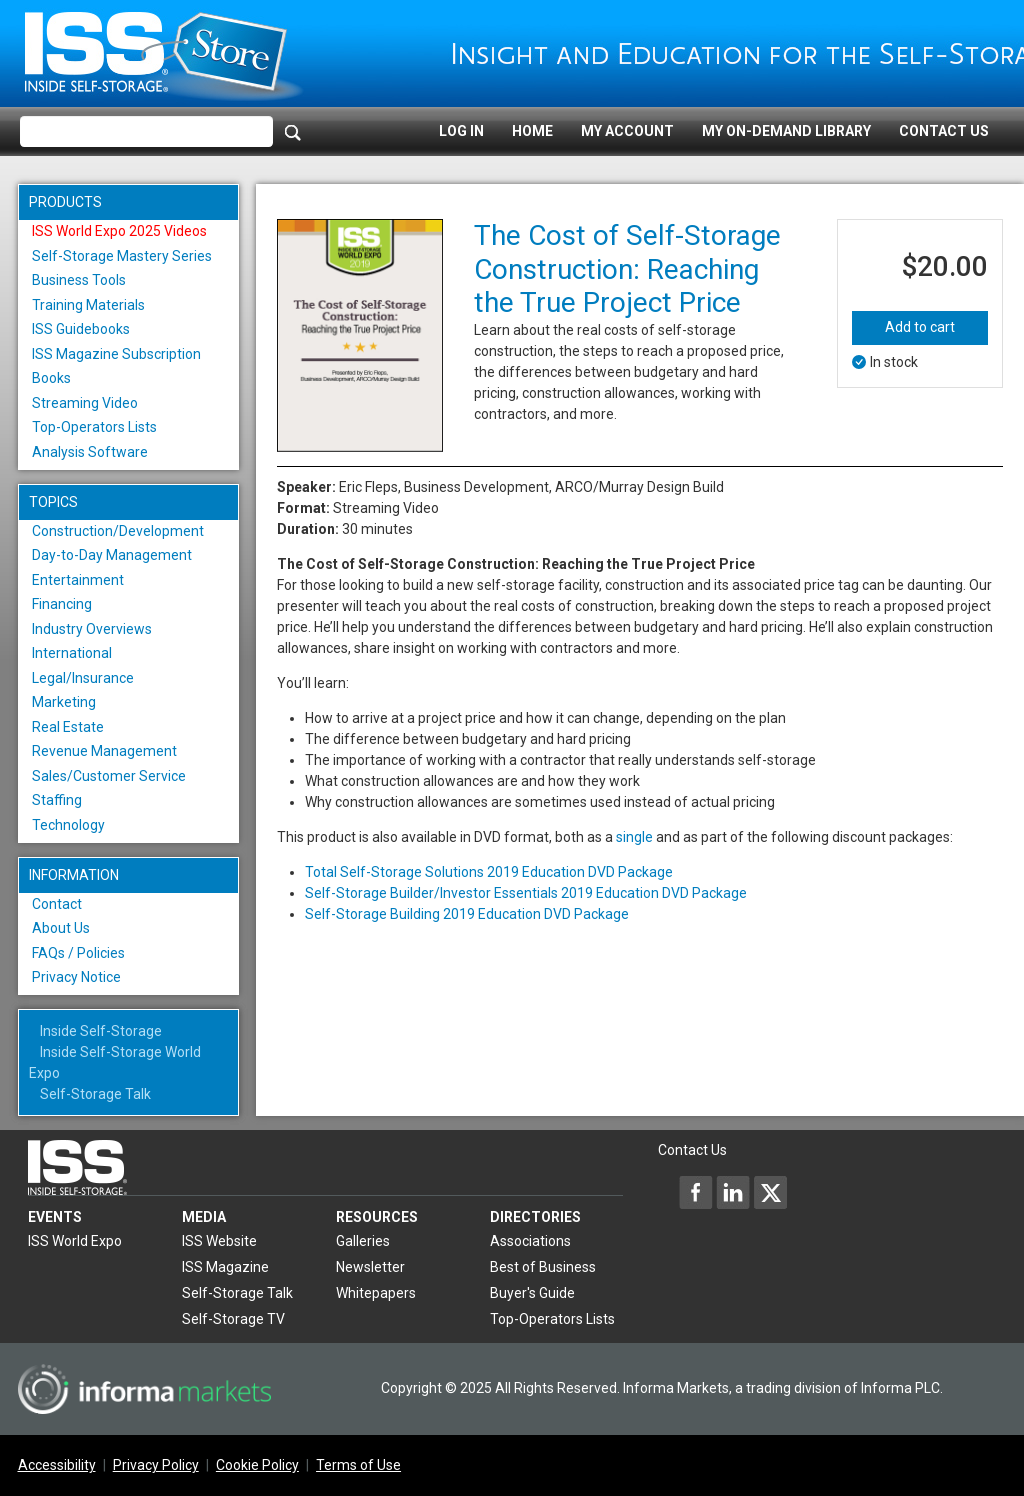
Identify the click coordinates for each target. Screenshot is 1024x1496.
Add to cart (920, 327)
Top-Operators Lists (94, 427)
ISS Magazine (225, 1267)
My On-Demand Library (786, 131)
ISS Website (219, 1241)
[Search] (293, 132)
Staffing (57, 800)
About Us (61, 928)
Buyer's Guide (532, 1293)
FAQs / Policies (78, 953)
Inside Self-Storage (101, 1031)
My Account (627, 131)
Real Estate (68, 727)
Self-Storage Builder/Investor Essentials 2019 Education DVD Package (526, 893)
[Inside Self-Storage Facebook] (696, 1192)
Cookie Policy (257, 1465)
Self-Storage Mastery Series (122, 256)
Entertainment (78, 580)
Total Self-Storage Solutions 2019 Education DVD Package (489, 872)
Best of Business (543, 1267)
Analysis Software (90, 452)
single (634, 837)
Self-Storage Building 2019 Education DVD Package (467, 914)
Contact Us (944, 131)
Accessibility (57, 1465)
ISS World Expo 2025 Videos (119, 231)
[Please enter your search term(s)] (146, 132)
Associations (530, 1241)
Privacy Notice (76, 977)
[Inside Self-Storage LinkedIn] (733, 1192)
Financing (62, 604)
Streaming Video (85, 403)
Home (532, 131)
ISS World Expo (75, 1241)
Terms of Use (358, 1465)
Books (51, 378)
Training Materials (88, 305)
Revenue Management (104, 751)
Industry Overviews (92, 629)
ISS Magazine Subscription (116, 354)
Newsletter (370, 1267)
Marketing (64, 702)
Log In (461, 131)
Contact (57, 904)
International (72, 653)
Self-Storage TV (233, 1319)
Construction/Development (118, 531)
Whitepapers (376, 1293)
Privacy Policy (156, 1465)
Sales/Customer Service (109, 776)
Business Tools (79, 280)
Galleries (363, 1241)
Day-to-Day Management (112, 555)
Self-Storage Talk (95, 1094)
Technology (68, 825)
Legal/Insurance (83, 678)
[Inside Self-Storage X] (770, 1192)
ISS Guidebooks (81, 329)
